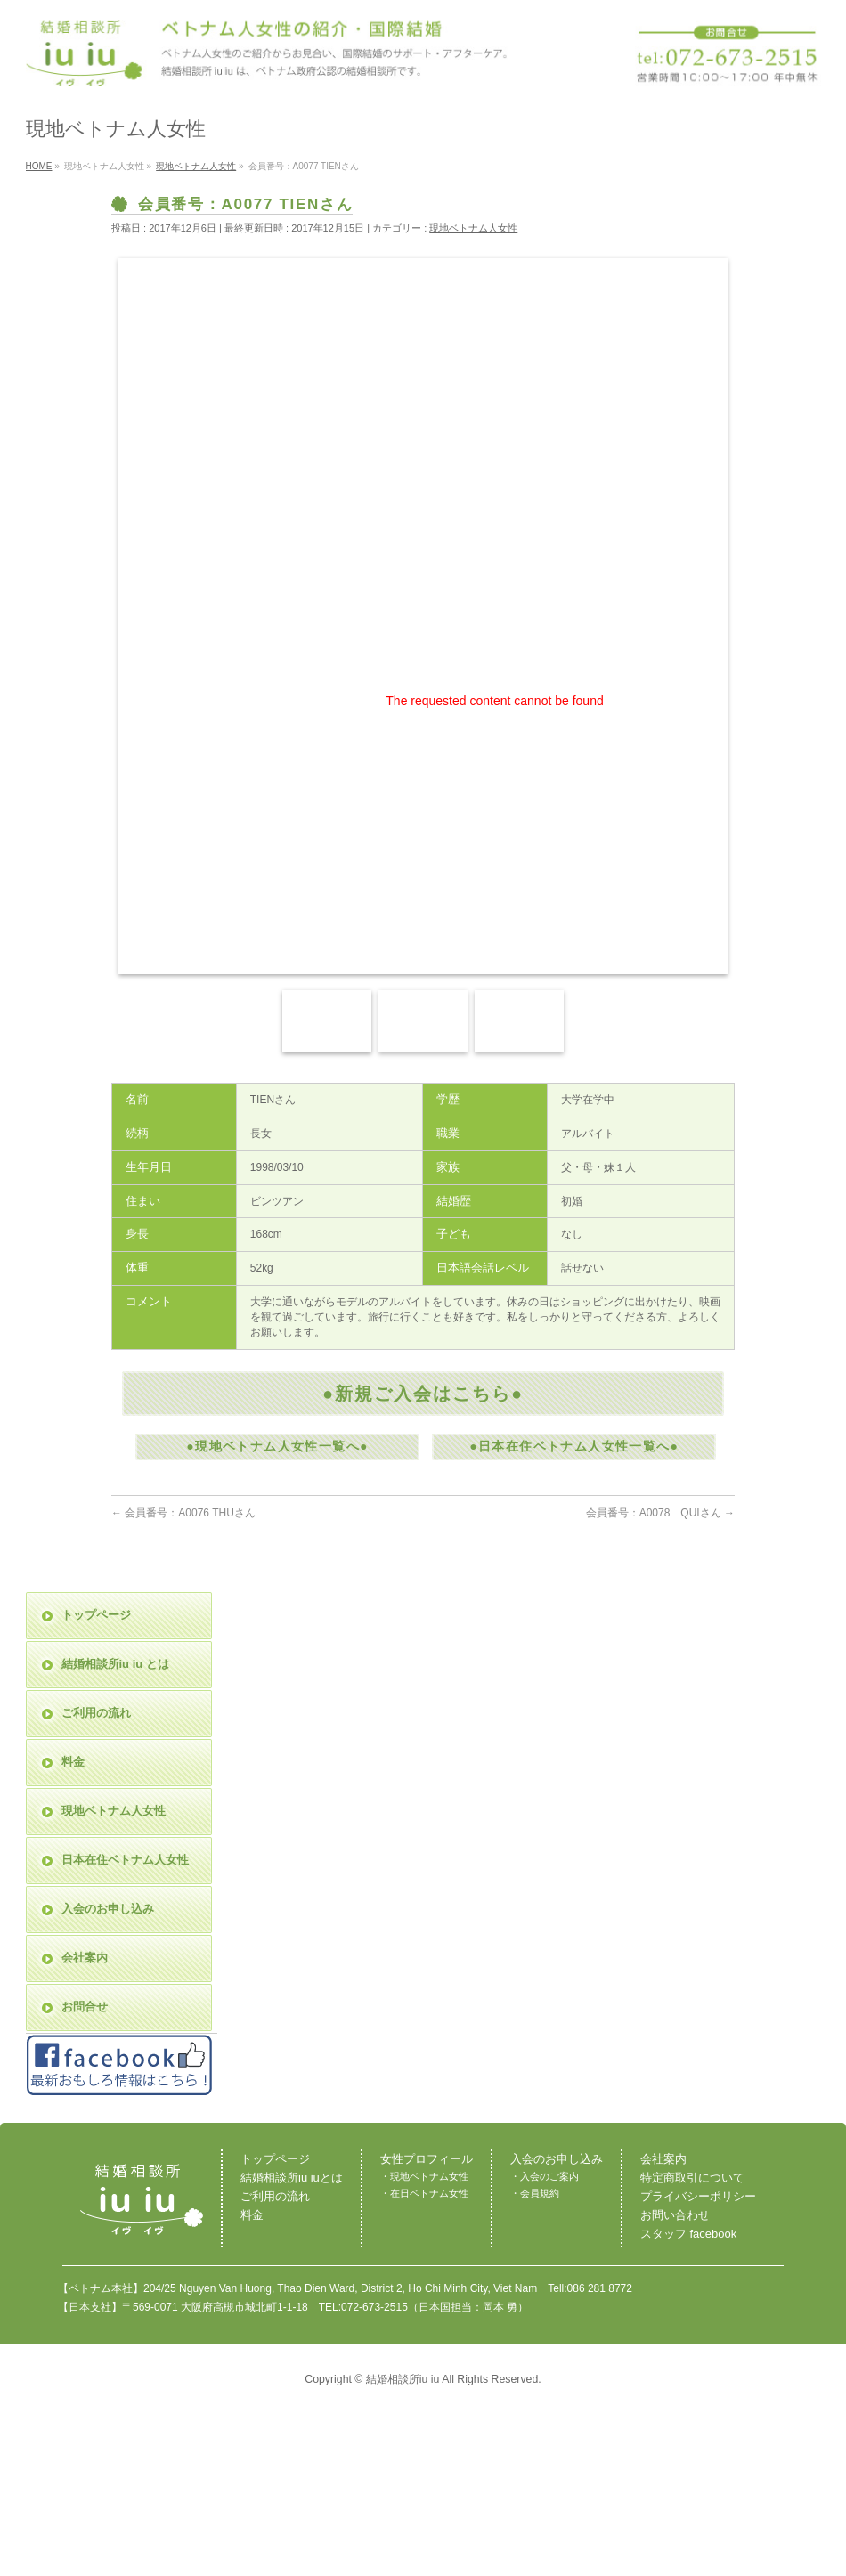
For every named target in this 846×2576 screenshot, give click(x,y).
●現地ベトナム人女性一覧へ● (277, 1446)
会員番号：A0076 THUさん (183, 1513)
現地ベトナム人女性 (473, 228)
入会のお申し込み (107, 1908)
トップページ (96, 1614)
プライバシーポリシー (698, 2196)
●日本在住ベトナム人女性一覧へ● (574, 1446)
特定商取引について (692, 2177)
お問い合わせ (675, 2215)
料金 (73, 1761)
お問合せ (84, 2006)
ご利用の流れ (96, 1712)
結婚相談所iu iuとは (291, 2177)
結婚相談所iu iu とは (115, 1663)
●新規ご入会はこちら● (423, 1393)
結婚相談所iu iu (403, 2379)
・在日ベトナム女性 (424, 2193)
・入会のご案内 (544, 2176)
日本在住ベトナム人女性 (125, 1859)
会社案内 (84, 1957)
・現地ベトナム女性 (424, 2176)
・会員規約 (534, 2193)
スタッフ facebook (688, 2233)
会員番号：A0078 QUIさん (660, 1513)
